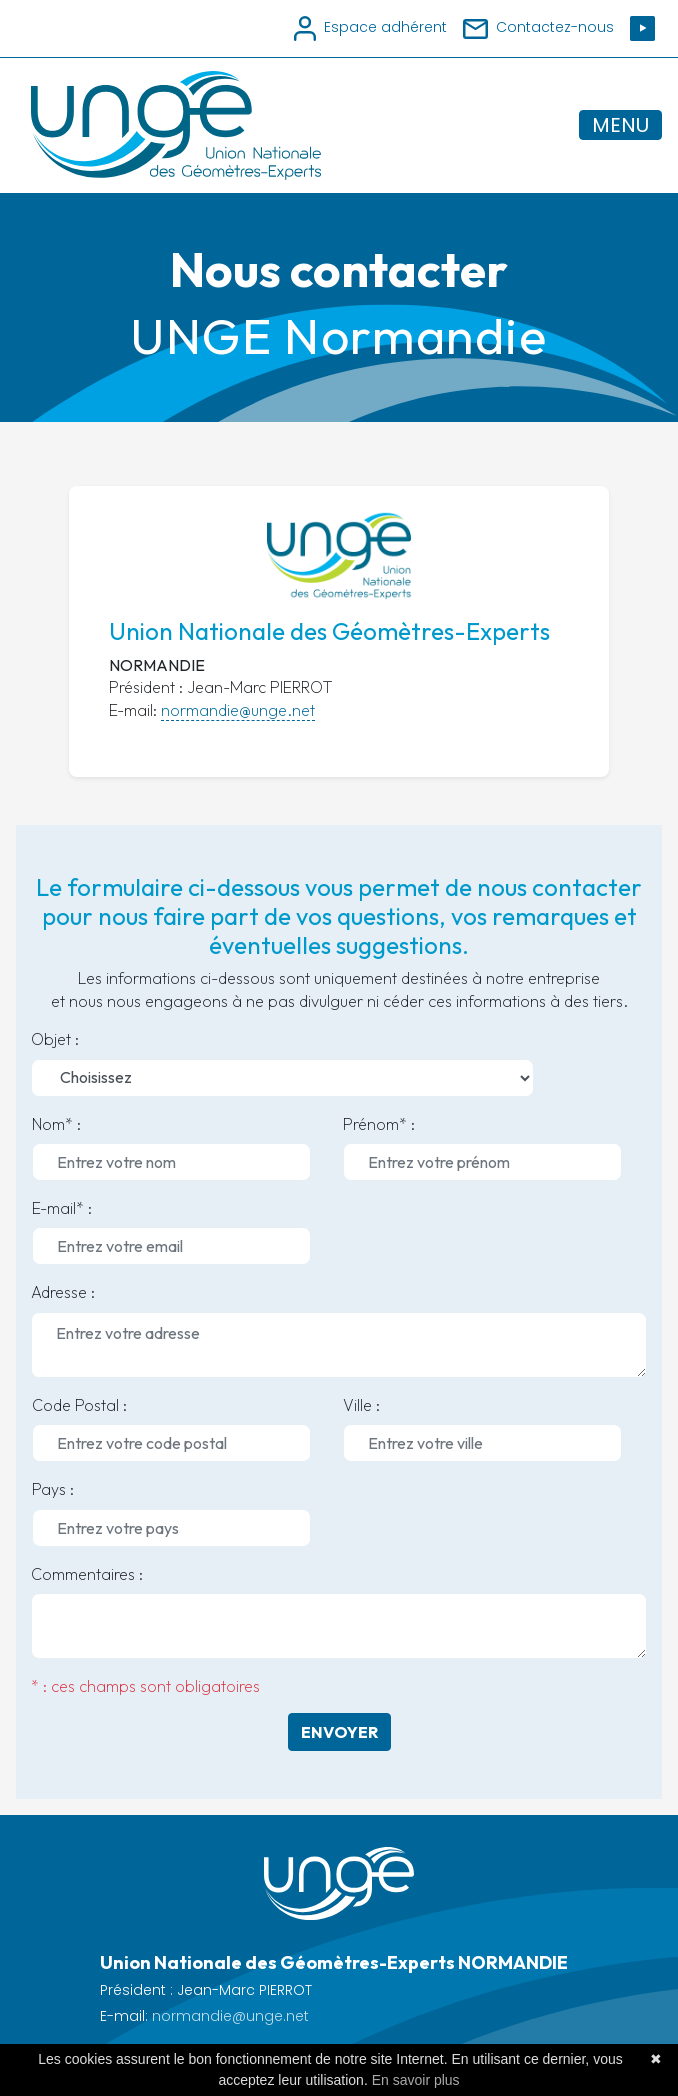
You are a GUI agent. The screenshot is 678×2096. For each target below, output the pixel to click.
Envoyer (339, 1732)
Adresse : (63, 1292)
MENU (620, 125)
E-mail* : (62, 1208)
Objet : (55, 1039)
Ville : (361, 1405)
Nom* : (56, 1124)
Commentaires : (87, 1574)
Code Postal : (79, 1405)
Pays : (53, 1489)
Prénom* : (379, 1124)
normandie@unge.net (238, 710)
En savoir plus (416, 2080)
